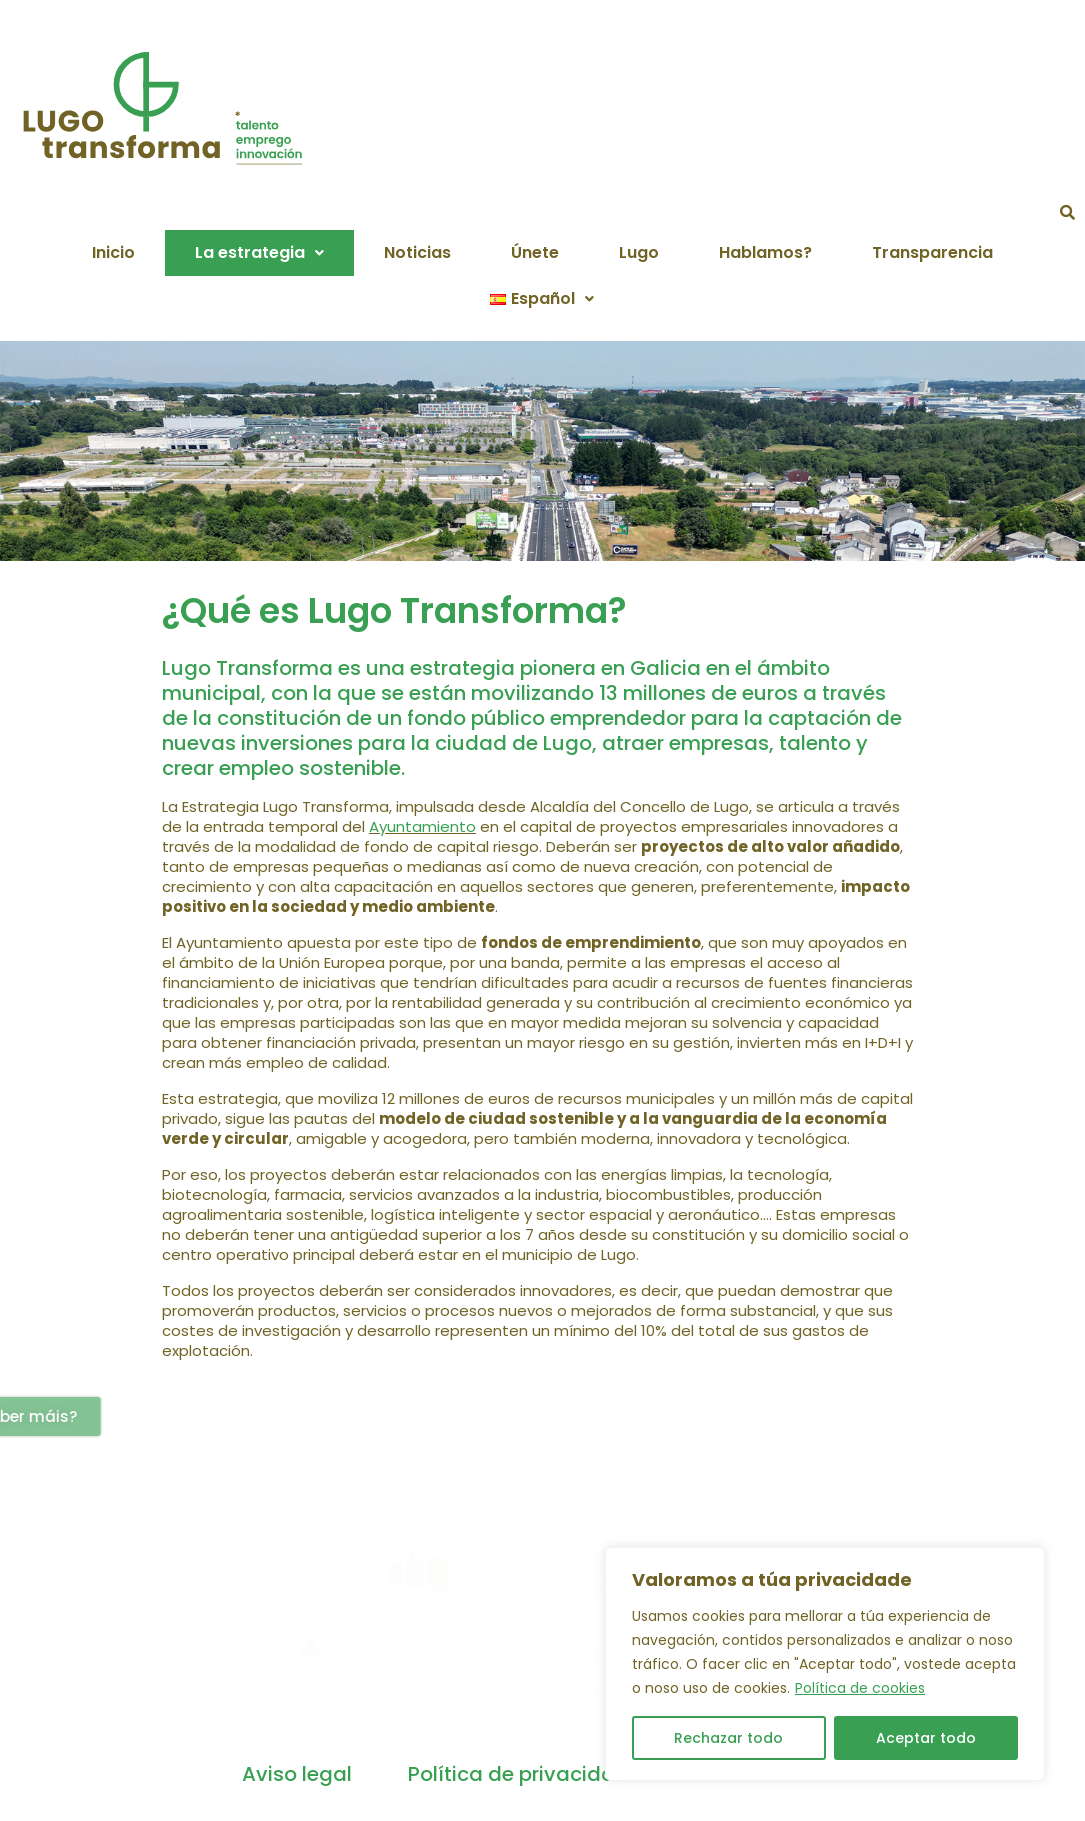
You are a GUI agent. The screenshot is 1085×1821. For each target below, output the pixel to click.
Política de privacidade (524, 1774)
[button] (259, 253)
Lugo (639, 252)
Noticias (417, 252)
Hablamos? (765, 252)
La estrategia (259, 252)
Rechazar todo (728, 1738)
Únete (535, 252)
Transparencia (932, 252)
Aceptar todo (926, 1738)
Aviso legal (297, 1774)
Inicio (113, 252)
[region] (825, 1664)
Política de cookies (860, 1688)
